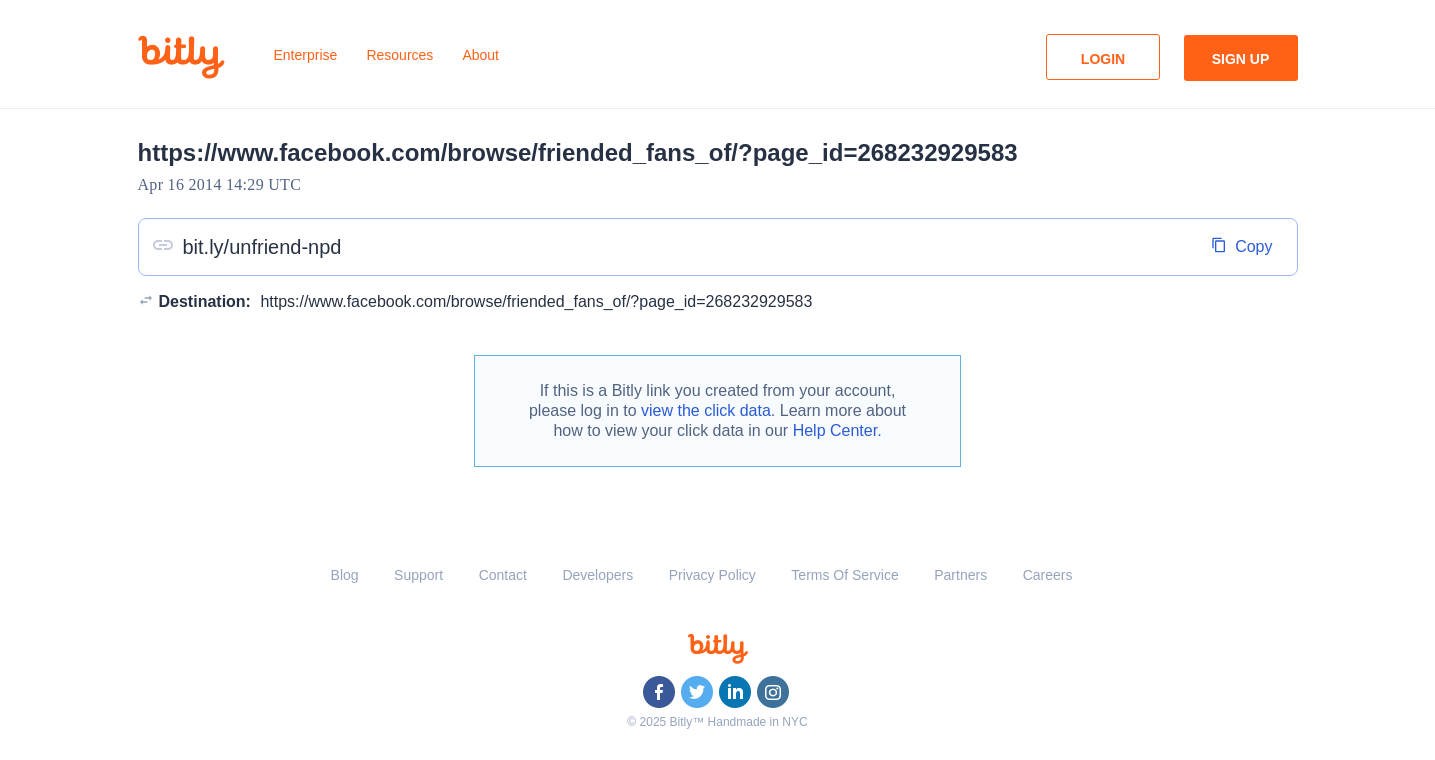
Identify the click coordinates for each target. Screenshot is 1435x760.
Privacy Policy (712, 575)
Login (1103, 59)
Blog (345, 575)
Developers (597, 575)
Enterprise (306, 55)
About (480, 55)
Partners (960, 575)
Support (418, 575)
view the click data (706, 410)
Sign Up (1241, 59)
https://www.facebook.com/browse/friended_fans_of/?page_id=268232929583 (536, 301)
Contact (503, 575)
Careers (1048, 575)
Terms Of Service (844, 575)
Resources (399, 55)
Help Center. (837, 430)
